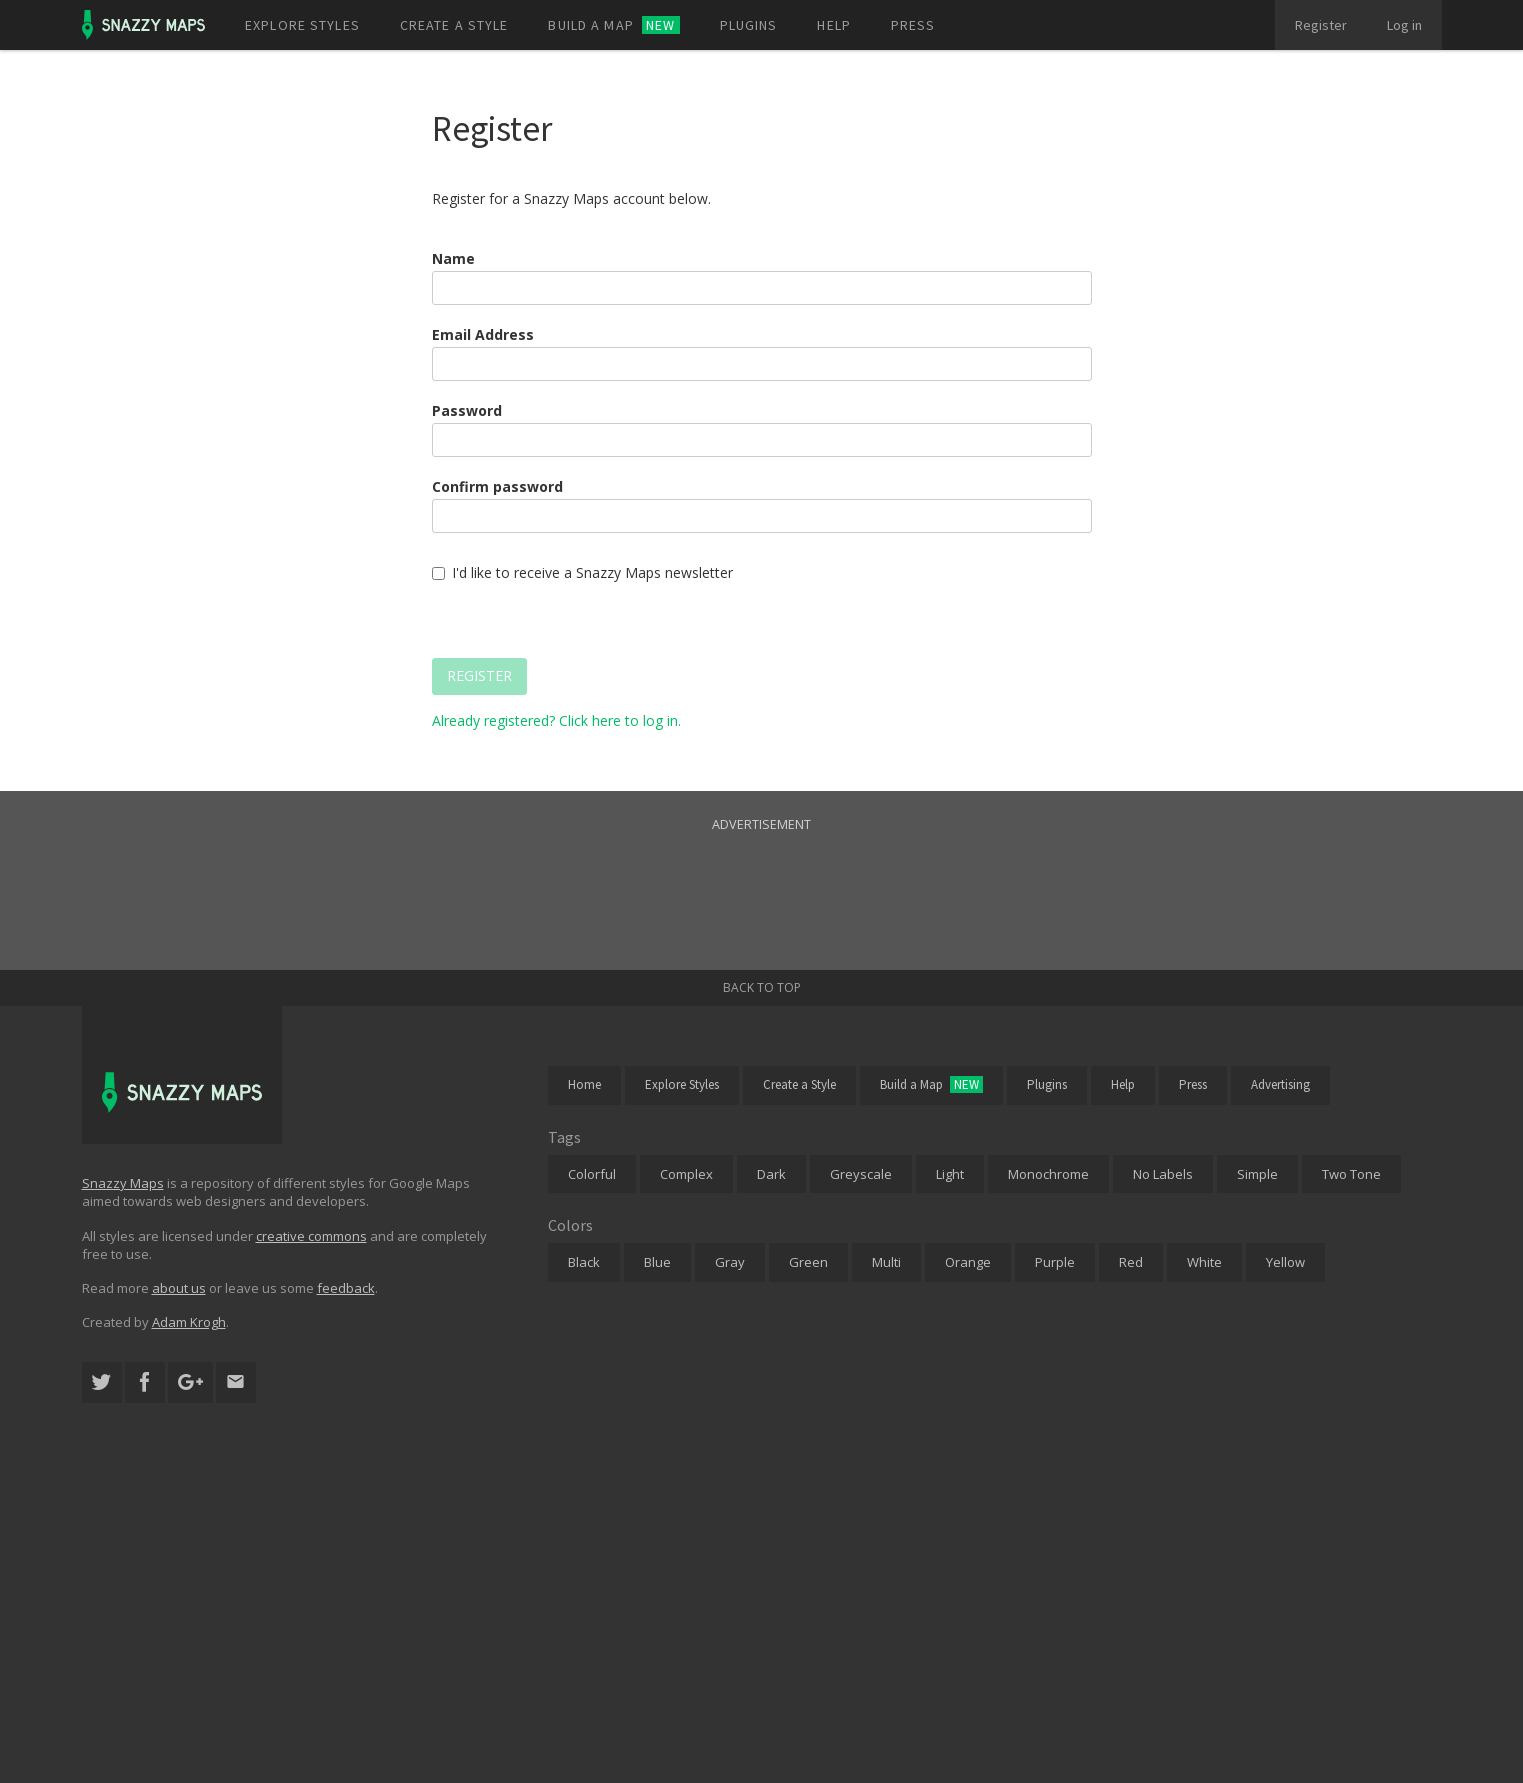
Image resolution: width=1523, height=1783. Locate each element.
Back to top (762, 987)
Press (913, 25)
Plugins (749, 25)
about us (179, 1288)
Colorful (592, 1174)
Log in (1404, 25)
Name (453, 258)
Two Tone (1351, 1174)
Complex (686, 1174)
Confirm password (497, 486)
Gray (730, 1262)
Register (1321, 25)
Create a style (454, 25)
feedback (346, 1288)
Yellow (1285, 1262)
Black (584, 1262)
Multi (886, 1262)
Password (467, 410)
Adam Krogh (189, 1322)
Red (1131, 1262)
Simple (1257, 1174)
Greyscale (861, 1174)
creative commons (311, 1236)
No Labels (1163, 1174)
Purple (1055, 1262)
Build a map (613, 25)
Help (833, 25)
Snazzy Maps (123, 1183)
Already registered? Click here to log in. (556, 720)
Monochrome (1048, 1174)
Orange (968, 1262)
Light (950, 1174)
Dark (771, 1174)
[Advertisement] (762, 880)
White (1204, 1262)
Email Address (483, 334)
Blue (657, 1262)
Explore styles (302, 25)
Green (808, 1262)
